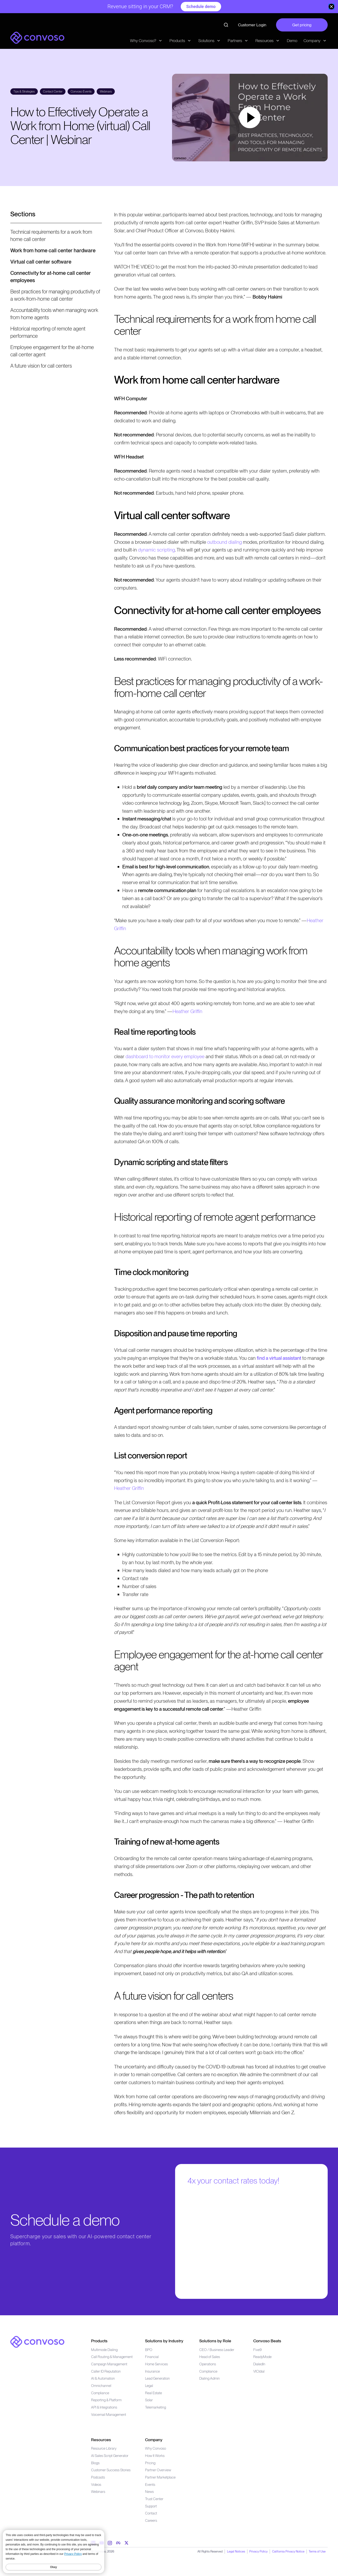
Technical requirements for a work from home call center (51, 235)
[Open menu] (56, 217)
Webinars (98, 2491)
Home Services (156, 2364)
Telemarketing (155, 2407)
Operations (207, 2364)
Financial (152, 2357)
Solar (149, 2400)
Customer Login (252, 24)
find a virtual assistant (279, 1358)
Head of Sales (209, 2357)
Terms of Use (317, 2551)
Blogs (95, 2463)
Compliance (100, 2393)
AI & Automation (103, 2378)
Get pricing (301, 24)
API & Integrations (104, 2407)
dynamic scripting (156, 550)
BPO (148, 2349)
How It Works (155, 2455)
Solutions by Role (215, 2340)
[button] (250, 117)
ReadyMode (262, 2357)
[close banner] (331, 6)
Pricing (150, 2463)
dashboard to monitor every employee (165, 1056)
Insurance (152, 2371)
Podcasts (98, 2477)
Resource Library (103, 2448)
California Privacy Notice (288, 2551)
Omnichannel (101, 2385)
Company (153, 2439)
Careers (151, 2520)
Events (150, 2484)
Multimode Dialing (104, 2349)
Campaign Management (109, 2364)
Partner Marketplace (160, 2477)
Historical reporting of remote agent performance (47, 332)
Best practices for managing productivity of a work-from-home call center (55, 295)
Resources (101, 2439)
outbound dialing (224, 542)
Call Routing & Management (112, 2357)
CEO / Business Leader (216, 2349)
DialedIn (259, 2364)
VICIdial (259, 2371)
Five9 (257, 2349)
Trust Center (154, 2499)
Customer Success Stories (111, 2470)
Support (151, 2506)
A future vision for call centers (41, 366)
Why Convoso (155, 2448)
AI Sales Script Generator (109, 2455)
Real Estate (153, 2393)
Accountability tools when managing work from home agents (54, 313)
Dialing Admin (209, 2378)
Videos (96, 2484)
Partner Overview (158, 2470)
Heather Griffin (187, 1011)
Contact (151, 2513)
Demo (292, 40)
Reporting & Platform (106, 2400)
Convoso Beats (267, 2340)
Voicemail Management (108, 2414)
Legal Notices (236, 2551)
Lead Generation (157, 2378)
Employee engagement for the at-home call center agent (52, 350)
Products (99, 2340)
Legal (149, 2385)
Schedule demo (201, 6)
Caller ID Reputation (106, 2371)
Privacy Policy (258, 2551)
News (149, 2491)
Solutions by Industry (164, 2340)
